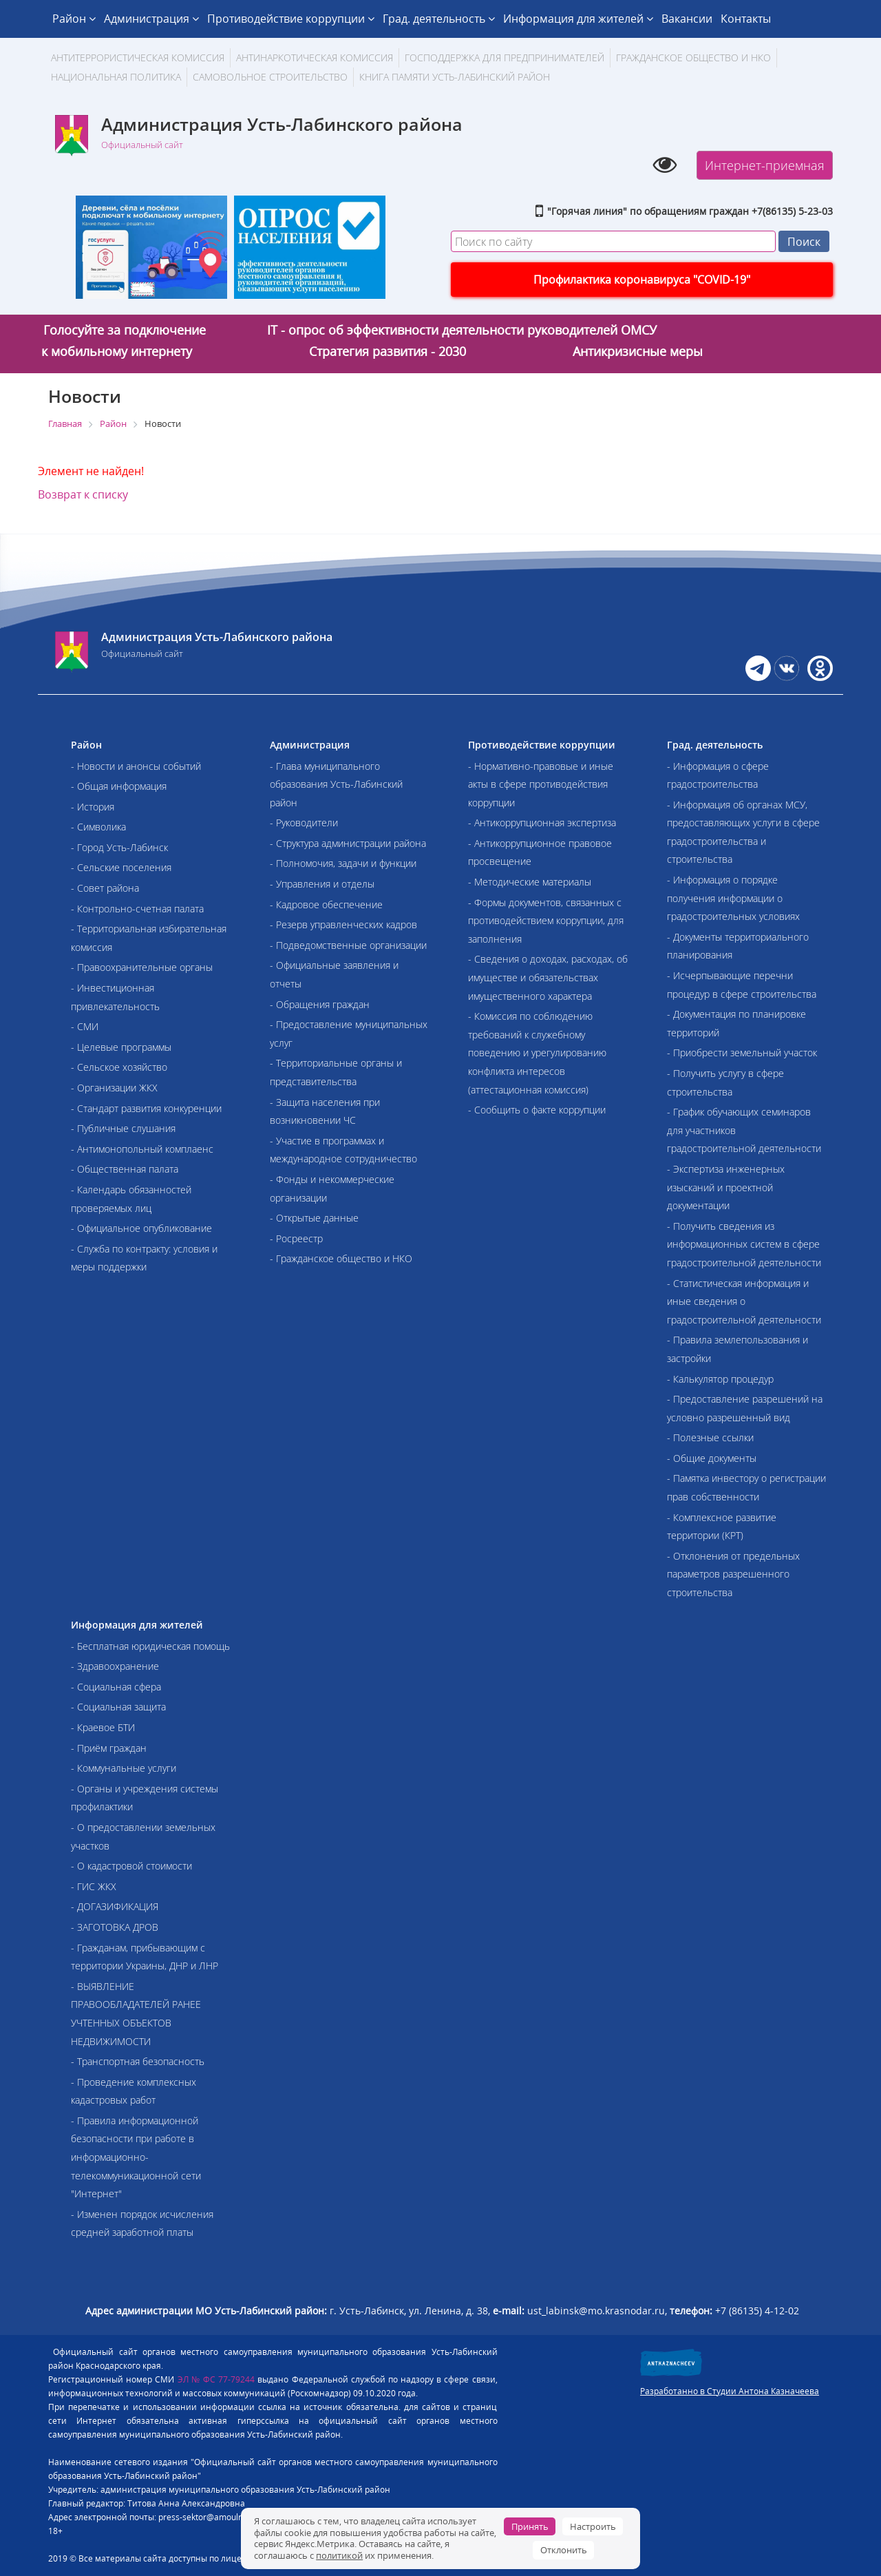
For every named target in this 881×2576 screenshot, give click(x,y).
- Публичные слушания (123, 1128)
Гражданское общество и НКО (693, 57)
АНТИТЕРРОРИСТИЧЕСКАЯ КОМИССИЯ (137, 57)
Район (74, 18)
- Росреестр (296, 1238)
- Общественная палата (124, 1168)
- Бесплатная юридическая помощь (150, 1646)
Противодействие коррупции (290, 18)
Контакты (746, 18)
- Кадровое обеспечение (326, 904)
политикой (339, 2555)
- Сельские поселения (121, 867)
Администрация (151, 18)
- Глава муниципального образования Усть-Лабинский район (336, 784)
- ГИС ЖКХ (93, 1886)
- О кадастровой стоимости (131, 1865)
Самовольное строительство (270, 76)
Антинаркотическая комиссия (314, 57)
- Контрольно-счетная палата (137, 908)
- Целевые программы (121, 1047)
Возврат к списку (83, 494)
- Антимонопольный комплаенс (142, 1148)
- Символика (98, 826)
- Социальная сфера (116, 1686)
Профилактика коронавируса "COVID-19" (641, 279)
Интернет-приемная (765, 165)
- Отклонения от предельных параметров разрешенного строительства (733, 1574)
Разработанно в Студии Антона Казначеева (729, 2391)
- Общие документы (711, 1458)
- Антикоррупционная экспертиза (542, 822)
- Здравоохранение (115, 1666)
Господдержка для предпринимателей (504, 57)
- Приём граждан (109, 1748)
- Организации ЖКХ (114, 1087)
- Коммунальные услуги (123, 1767)
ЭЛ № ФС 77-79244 (216, 2379)
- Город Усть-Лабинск (119, 847)
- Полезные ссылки (710, 1437)
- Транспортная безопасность (137, 2061)
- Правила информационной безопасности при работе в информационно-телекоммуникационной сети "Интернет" (136, 2157)
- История (92, 806)
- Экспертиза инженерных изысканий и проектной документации (726, 1187)
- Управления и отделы (322, 883)
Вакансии (686, 18)
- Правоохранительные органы (142, 967)
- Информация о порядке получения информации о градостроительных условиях (733, 898)
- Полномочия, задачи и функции (343, 863)
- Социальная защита (118, 1706)
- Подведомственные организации (348, 945)
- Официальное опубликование (141, 1228)
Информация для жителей (578, 18)
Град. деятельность (439, 18)
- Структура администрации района (348, 843)
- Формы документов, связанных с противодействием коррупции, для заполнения (546, 920)
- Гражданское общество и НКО (341, 1258)
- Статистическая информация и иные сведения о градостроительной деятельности (744, 1301)
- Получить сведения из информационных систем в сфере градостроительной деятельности (744, 1244)
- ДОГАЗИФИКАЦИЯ (114, 1906)
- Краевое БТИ (103, 1727)
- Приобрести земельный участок (742, 1052)
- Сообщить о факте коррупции (537, 1109)
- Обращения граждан (320, 1004)
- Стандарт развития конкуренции (146, 1108)
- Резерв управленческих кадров (343, 924)
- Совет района (105, 887)
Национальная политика (116, 76)
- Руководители (304, 822)
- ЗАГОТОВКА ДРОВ (114, 1927)
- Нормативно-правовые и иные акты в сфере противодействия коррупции (540, 784)
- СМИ (84, 1026)
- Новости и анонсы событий (136, 766)
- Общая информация (119, 786)
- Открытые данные (314, 1217)
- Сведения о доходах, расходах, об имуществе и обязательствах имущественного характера (548, 977)
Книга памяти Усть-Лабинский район (454, 76)
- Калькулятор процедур (720, 1378)
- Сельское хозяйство (119, 1067)
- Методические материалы (529, 881)
